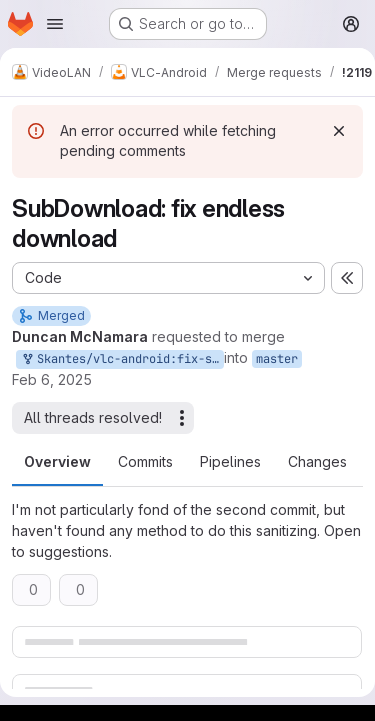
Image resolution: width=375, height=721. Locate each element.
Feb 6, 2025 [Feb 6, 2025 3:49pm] (52, 379)
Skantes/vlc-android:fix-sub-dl (122, 359)
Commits (145, 461)
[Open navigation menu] (55, 24)
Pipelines (230, 461)
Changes (317, 461)
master (277, 359)
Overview (57, 461)
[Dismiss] (339, 131)
